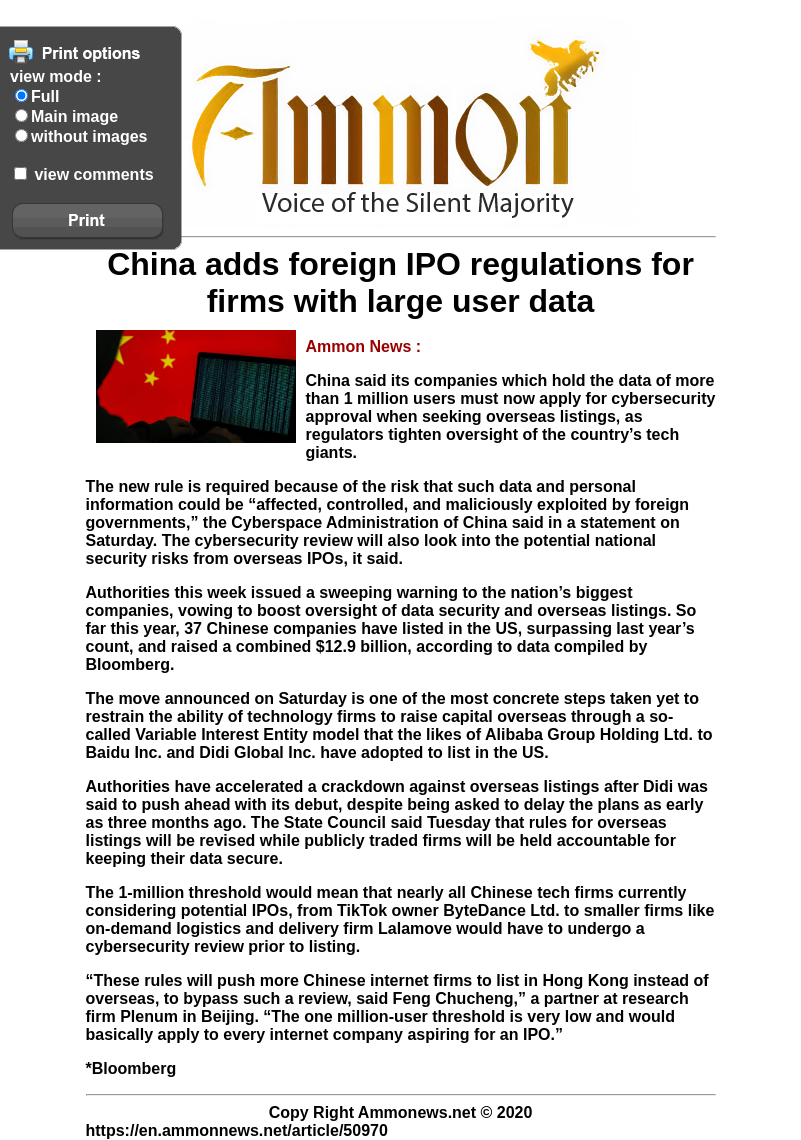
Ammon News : (364, 346)
